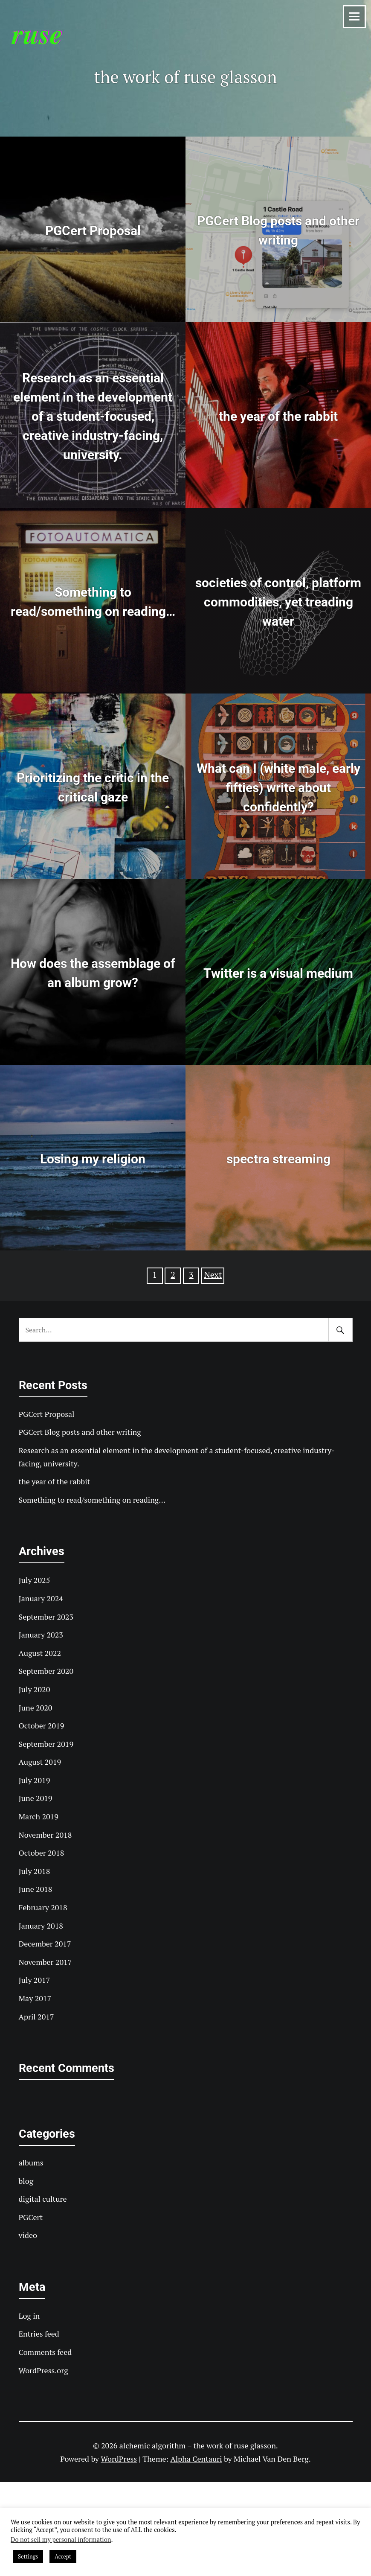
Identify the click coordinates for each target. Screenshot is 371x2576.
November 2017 (45, 1962)
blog (26, 2181)
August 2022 (40, 1653)
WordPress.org (43, 2370)
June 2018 (35, 1889)
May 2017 (35, 1998)
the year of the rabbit (54, 1481)
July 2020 (34, 1689)
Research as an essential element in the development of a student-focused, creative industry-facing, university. (177, 1457)
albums (31, 2162)
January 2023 (41, 1634)
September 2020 (46, 1671)
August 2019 (40, 1762)
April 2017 (36, 2016)
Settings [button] (28, 2556)
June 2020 (35, 1707)
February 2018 (43, 1907)
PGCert (31, 2217)
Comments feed (45, 2352)
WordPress (119, 2459)
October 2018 (41, 1852)
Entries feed (39, 2333)
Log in (29, 2316)
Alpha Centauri (196, 2459)
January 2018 (41, 1925)
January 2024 (41, 1598)
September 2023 (46, 1616)
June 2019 (35, 1798)
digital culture (43, 2199)
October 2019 (41, 1725)
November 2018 (45, 1835)
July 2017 (34, 1980)
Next (213, 1274)
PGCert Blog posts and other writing (80, 1432)
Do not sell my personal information (61, 2539)
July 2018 (34, 1871)
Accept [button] (63, 2556)
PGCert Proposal (47, 1414)
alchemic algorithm (152, 2445)
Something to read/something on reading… (92, 1500)
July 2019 (34, 1780)
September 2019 (46, 1744)
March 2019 (38, 1816)
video (28, 2235)
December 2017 (45, 1943)
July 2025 (34, 1580)
